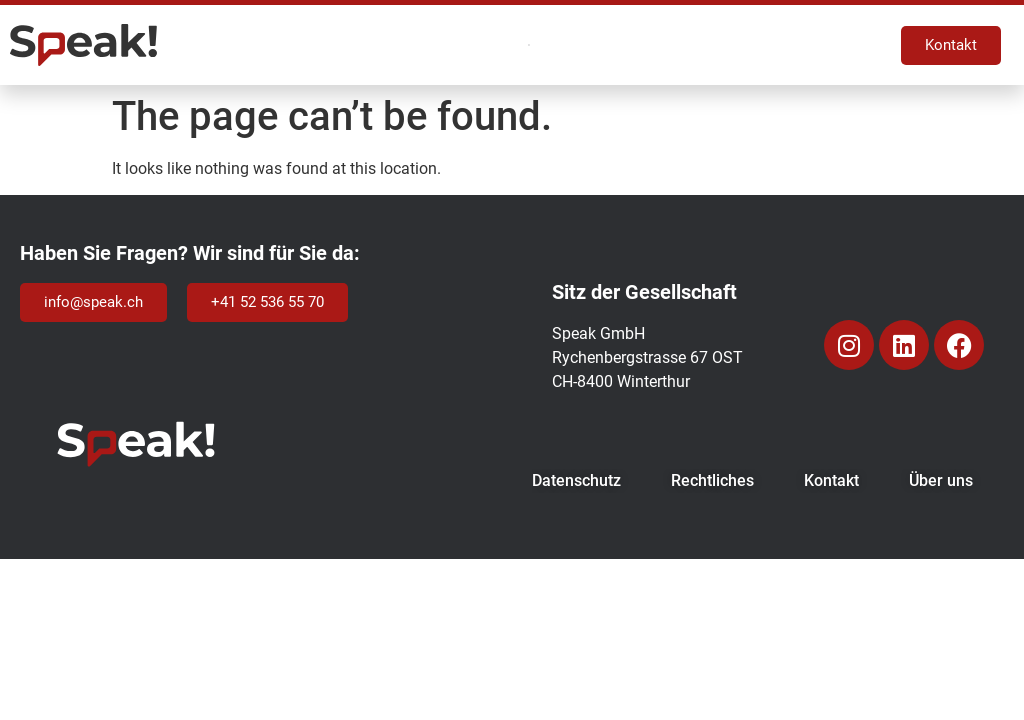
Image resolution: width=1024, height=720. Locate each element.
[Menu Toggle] (528, 45)
